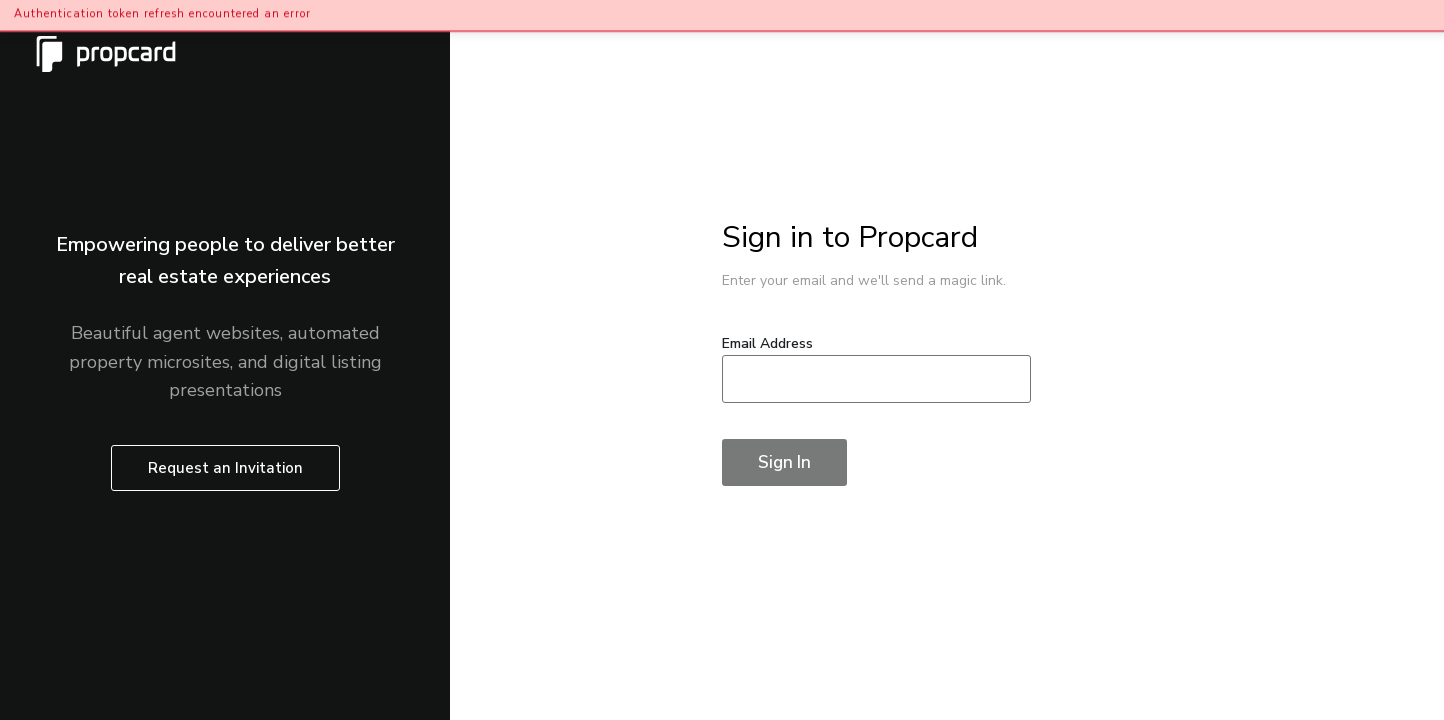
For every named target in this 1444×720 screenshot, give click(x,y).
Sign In (784, 462)
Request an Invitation (225, 468)
